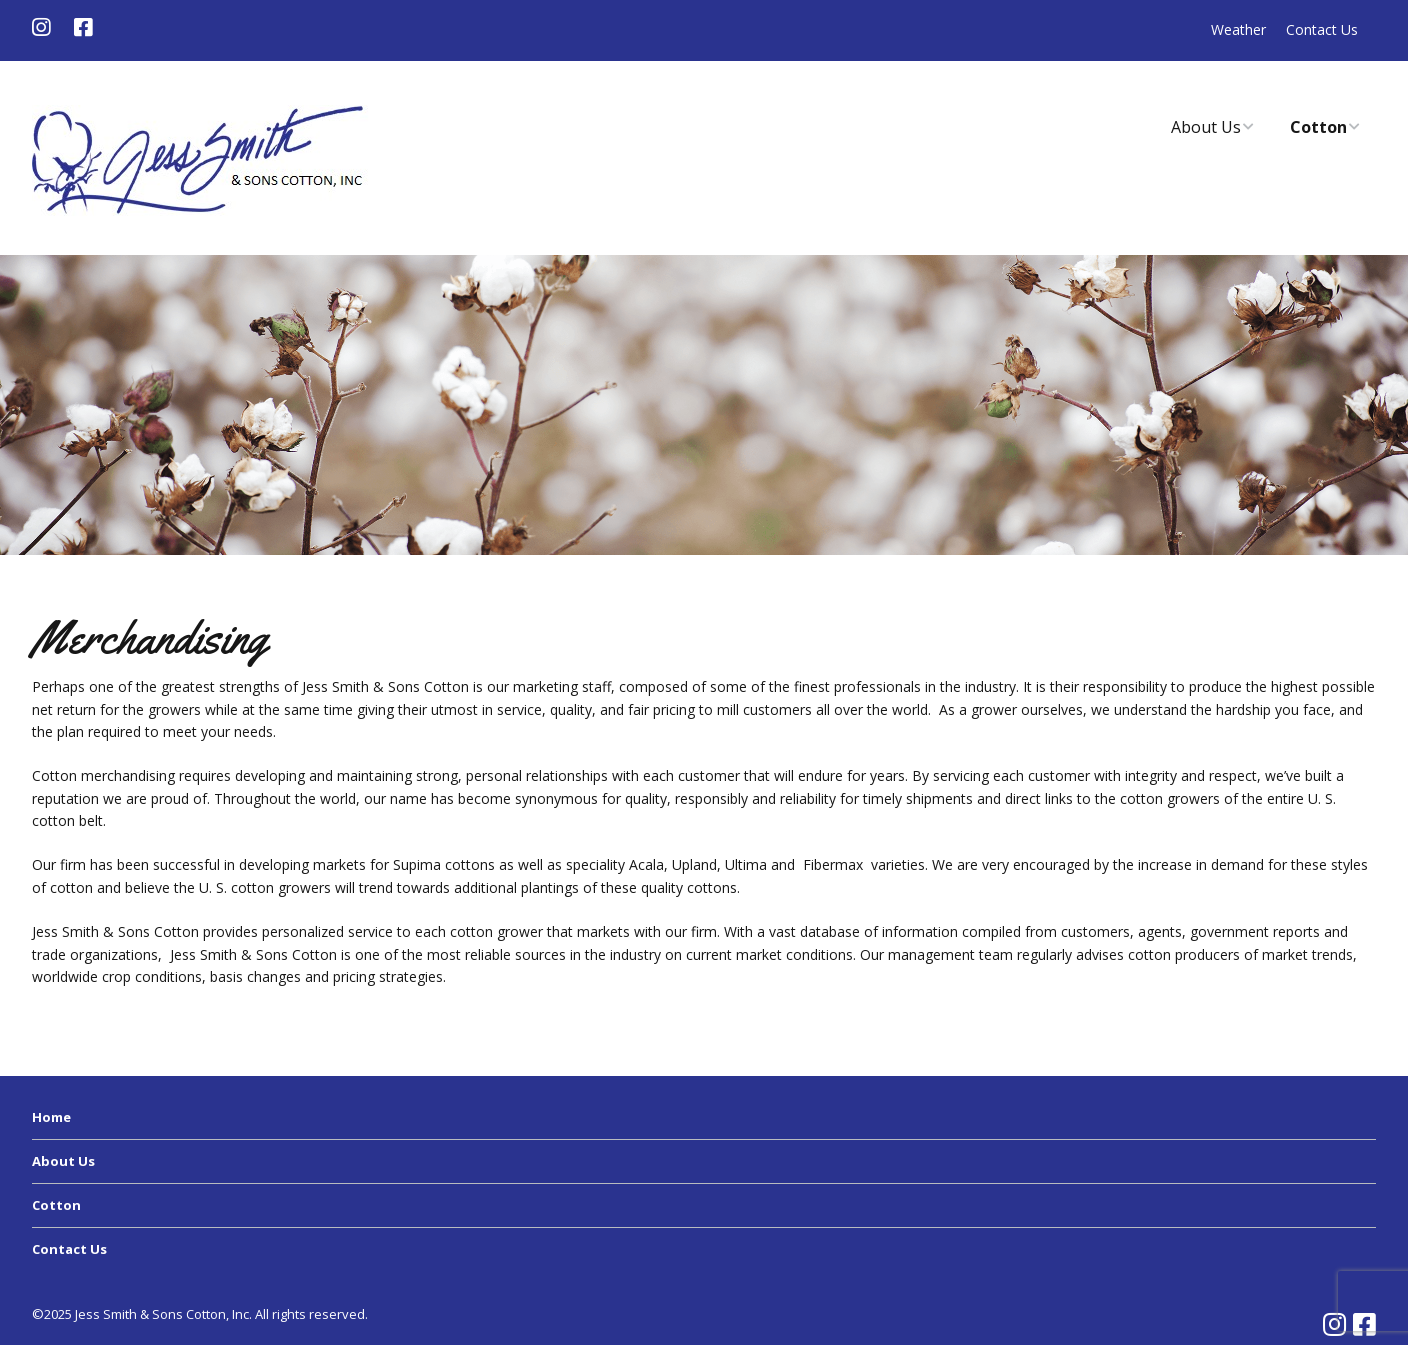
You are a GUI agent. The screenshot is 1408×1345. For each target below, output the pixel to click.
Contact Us (1322, 29)
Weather (1238, 29)
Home (51, 1117)
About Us (1206, 127)
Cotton (1318, 127)
